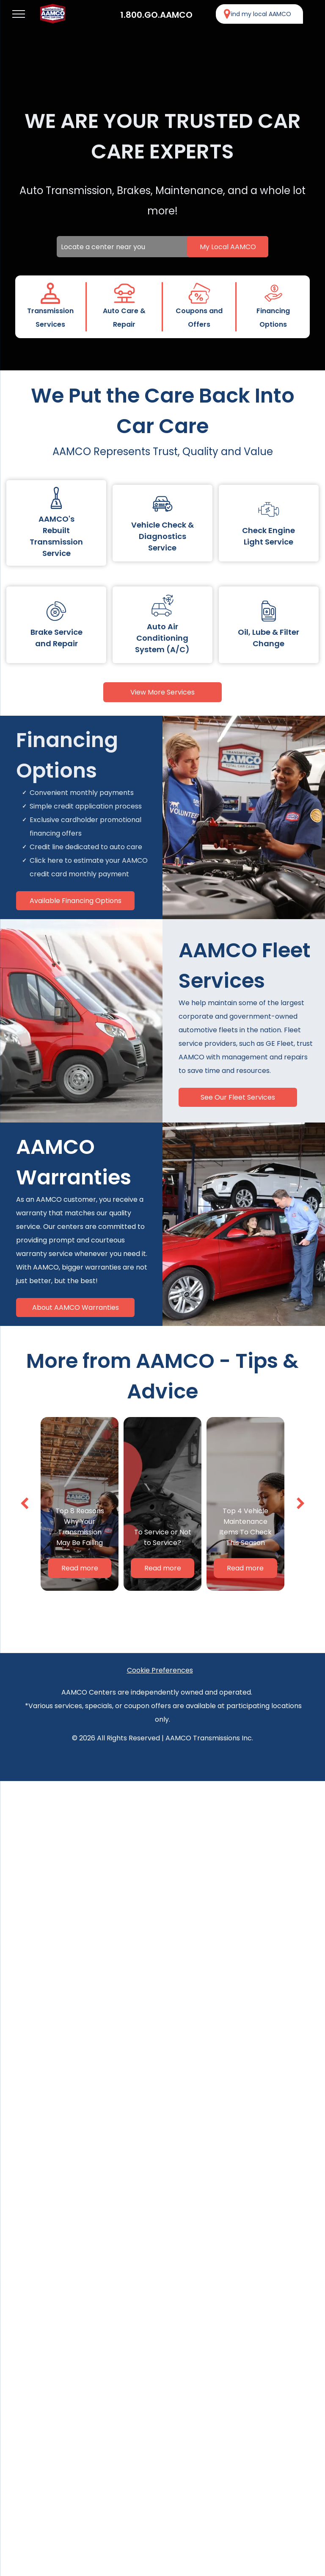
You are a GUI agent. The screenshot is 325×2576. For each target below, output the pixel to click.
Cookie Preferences (160, 1670)
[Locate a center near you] (162, 246)
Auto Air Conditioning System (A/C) (162, 638)
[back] (24, 1503)
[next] (300, 1503)
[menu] (19, 14)
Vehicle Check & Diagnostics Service (162, 536)
